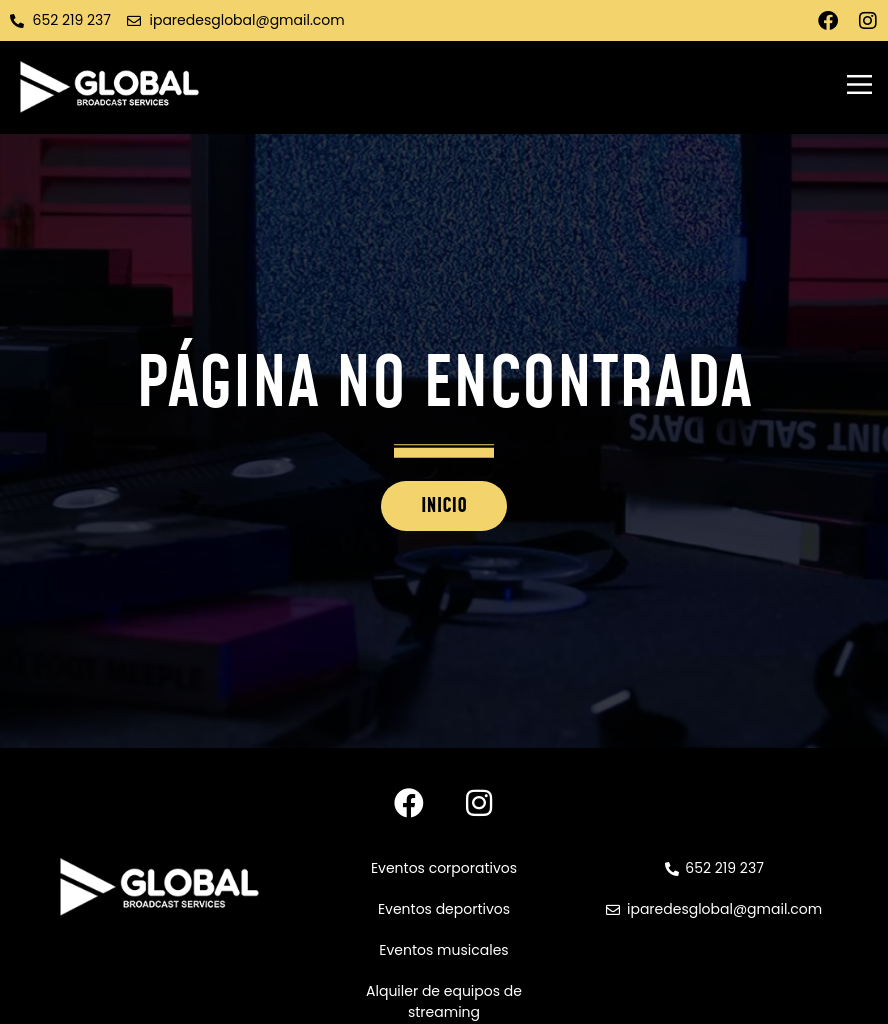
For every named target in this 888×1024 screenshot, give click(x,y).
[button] (859, 87)
